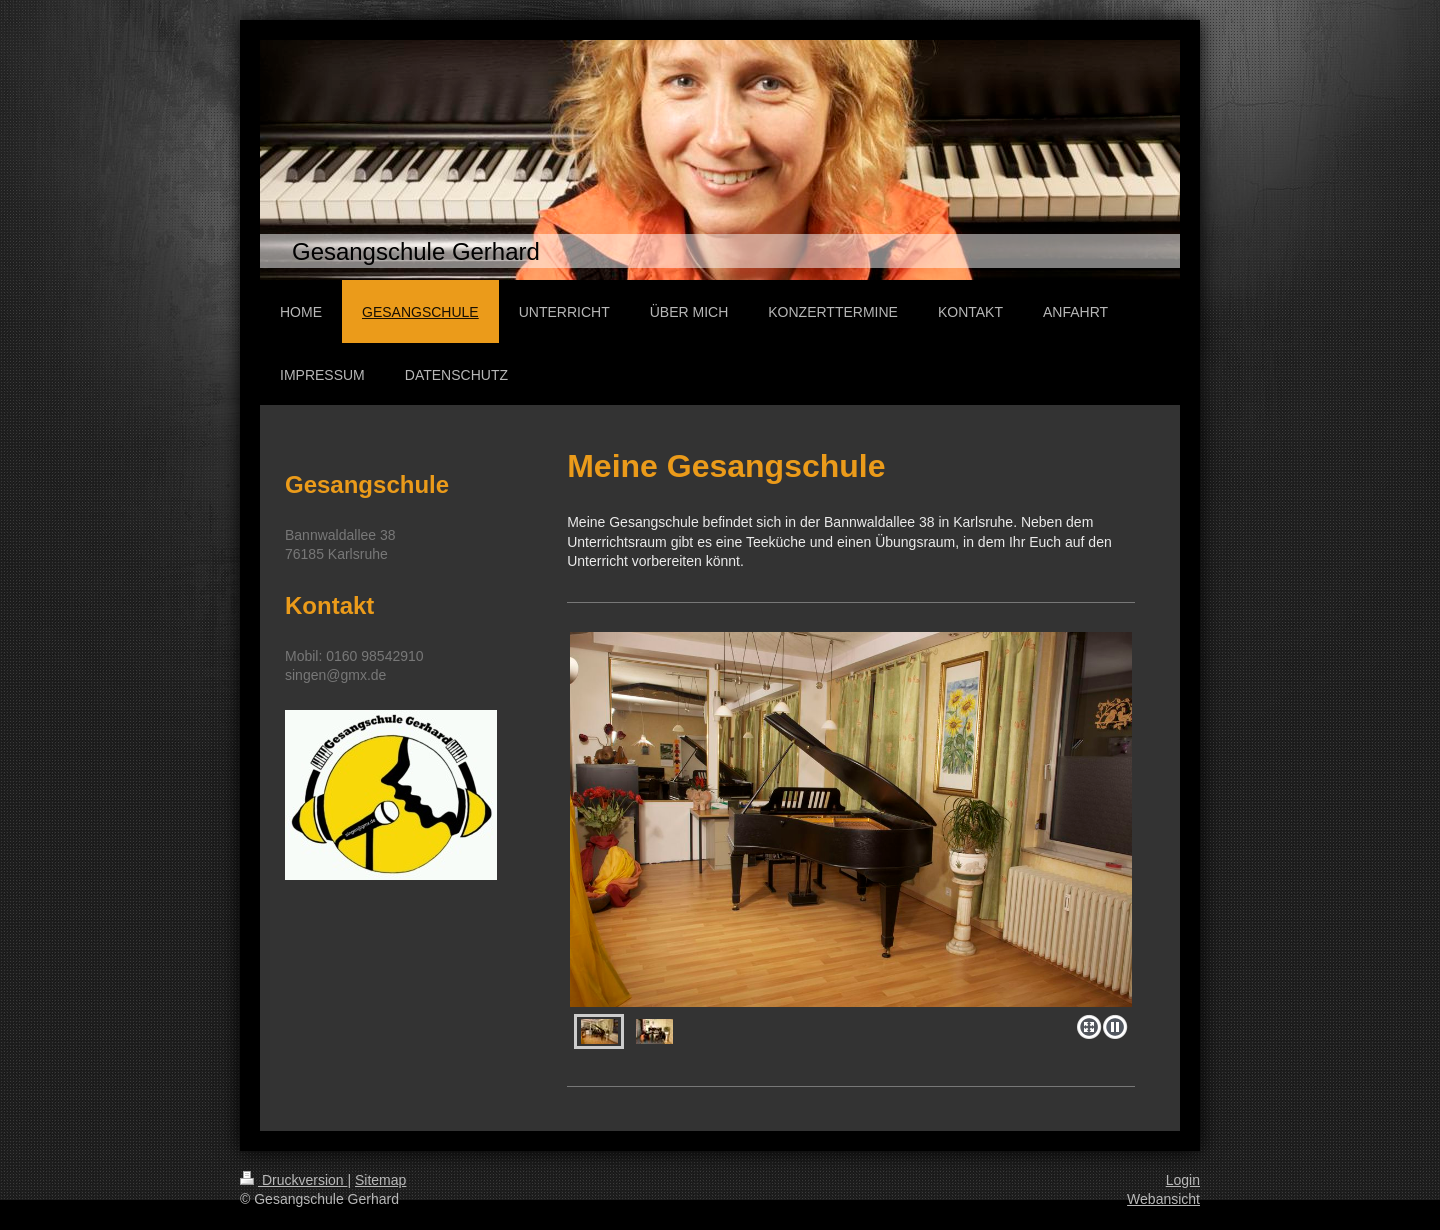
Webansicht (1163, 1199)
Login (1183, 1180)
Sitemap (380, 1180)
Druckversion (293, 1180)
